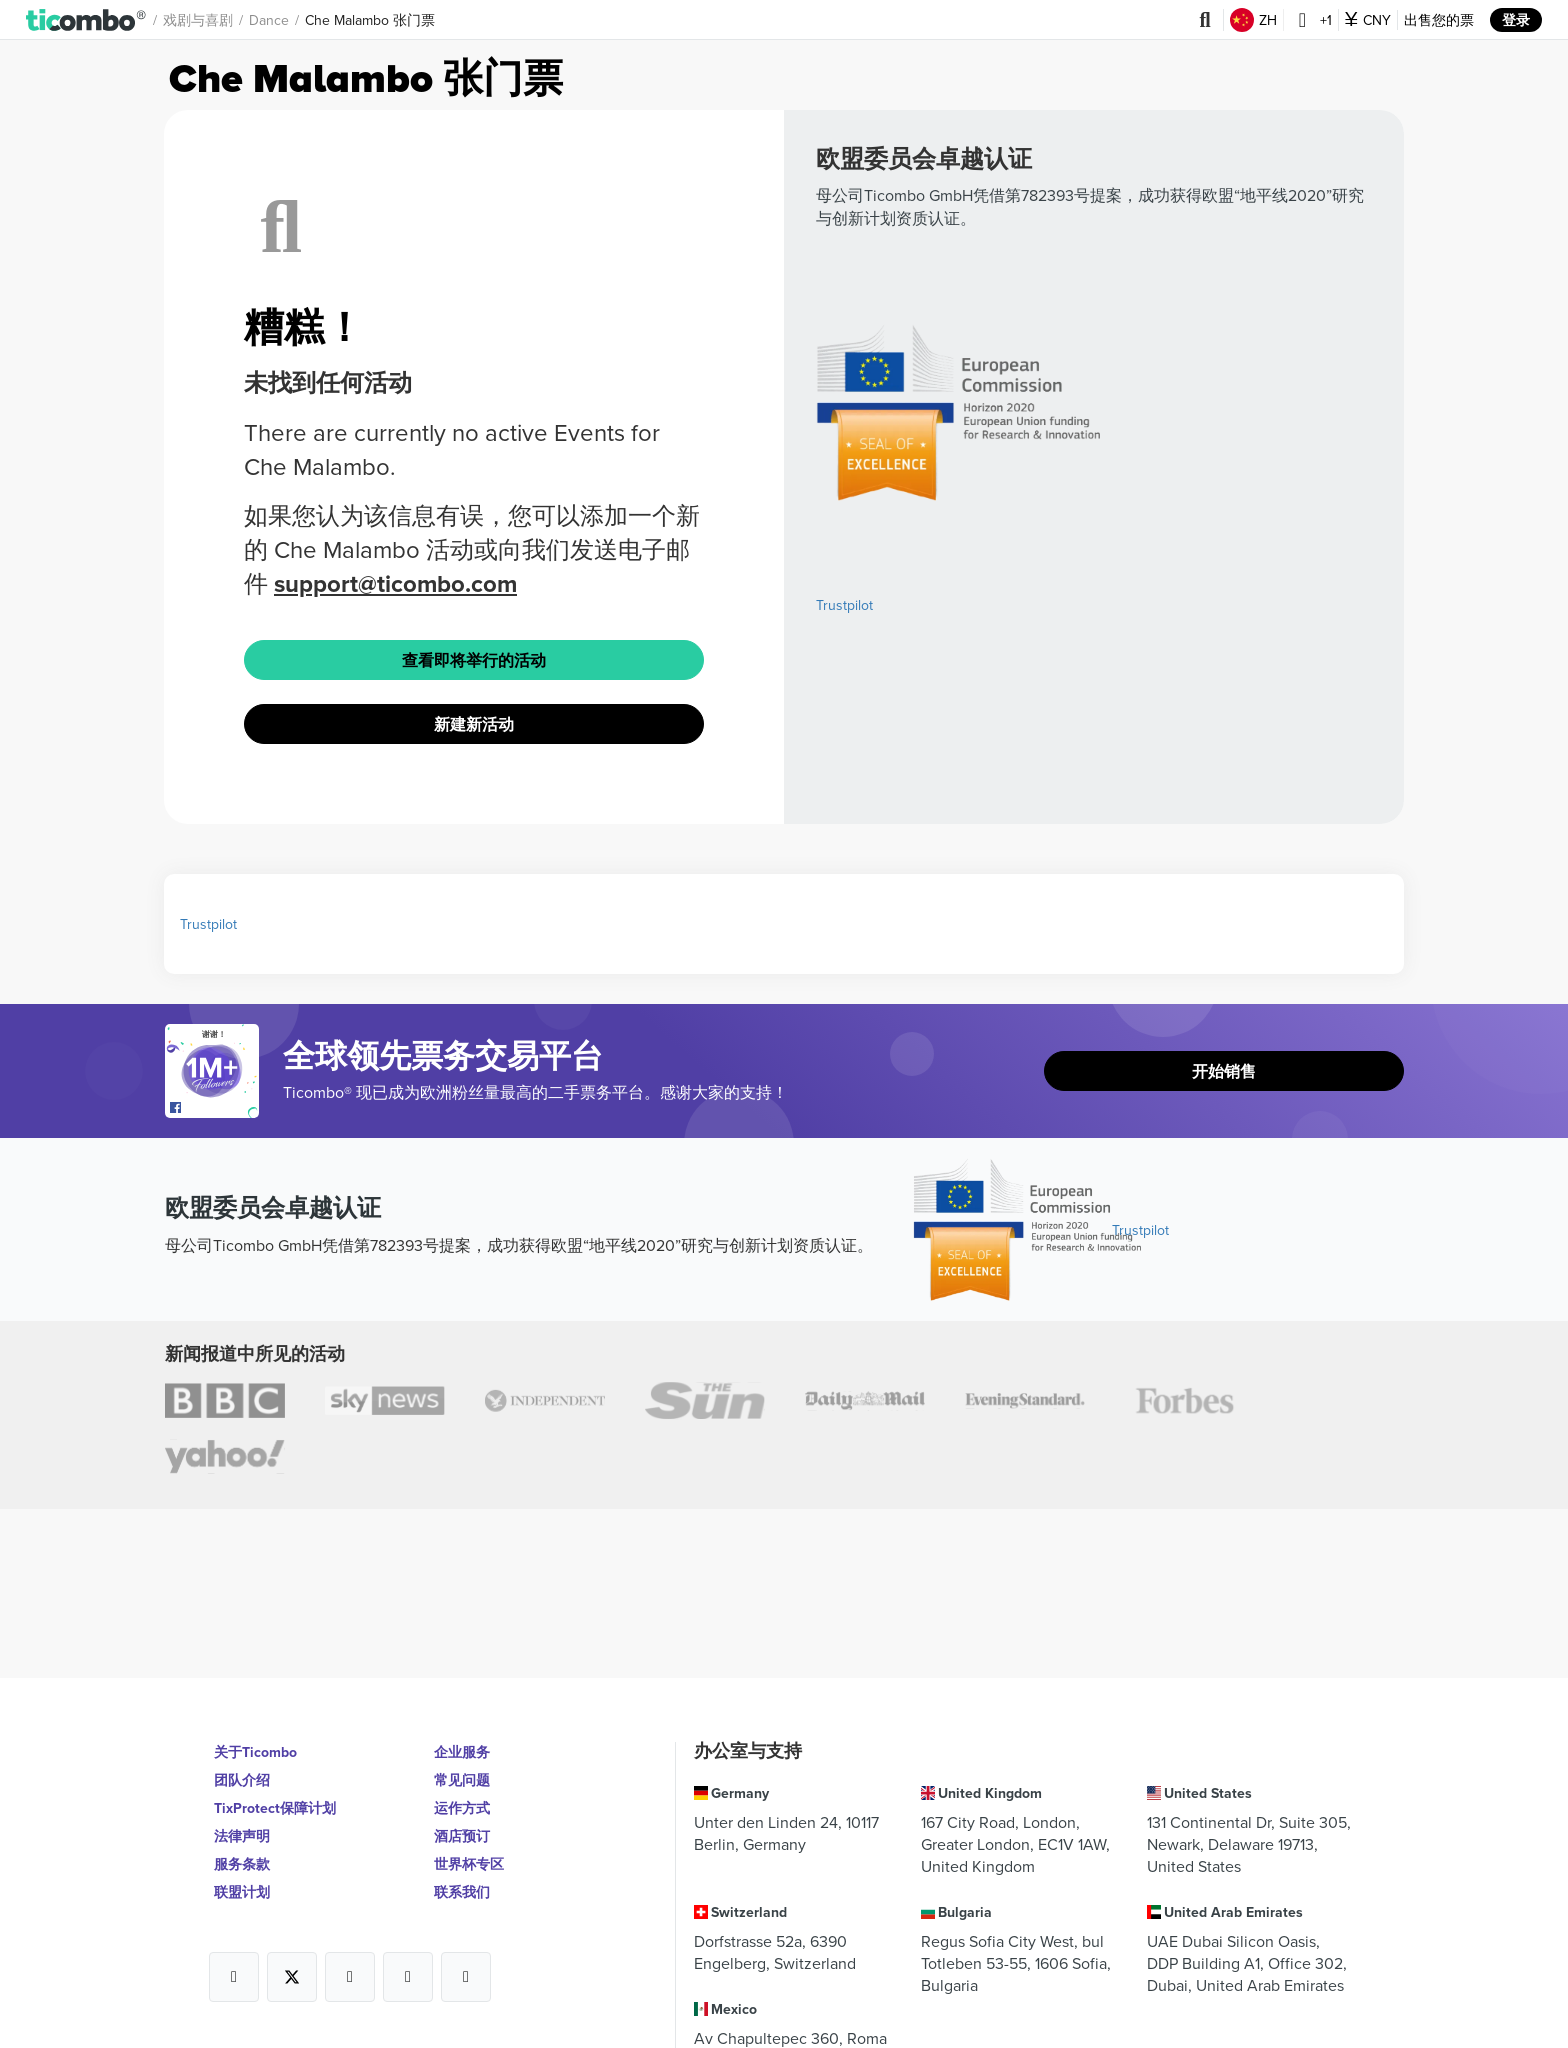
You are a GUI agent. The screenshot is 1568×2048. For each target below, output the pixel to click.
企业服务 (462, 1752)
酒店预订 (462, 1836)
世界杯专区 (469, 1864)
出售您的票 (1439, 20)
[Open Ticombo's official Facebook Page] (214, 1108)
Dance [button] (269, 20)
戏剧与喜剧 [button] (198, 20)
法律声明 (242, 1836)
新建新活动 (474, 724)
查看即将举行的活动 (474, 660)
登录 (1516, 20)
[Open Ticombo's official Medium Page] (408, 1977)
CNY (1368, 20)
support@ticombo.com (395, 583)
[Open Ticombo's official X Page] (292, 1977)
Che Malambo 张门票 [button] (370, 20)
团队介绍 (242, 1780)
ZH (1253, 20)
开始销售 (1224, 1071)
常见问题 (462, 1780)
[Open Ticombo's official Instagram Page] (350, 1977)
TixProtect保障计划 (275, 1808)
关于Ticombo (255, 1752)
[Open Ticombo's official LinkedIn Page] (466, 1977)
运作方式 (462, 1808)
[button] (86, 19)
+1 (1311, 20)
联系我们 (462, 1892)
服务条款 (242, 1864)
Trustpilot (844, 605)
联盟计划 (242, 1892)
